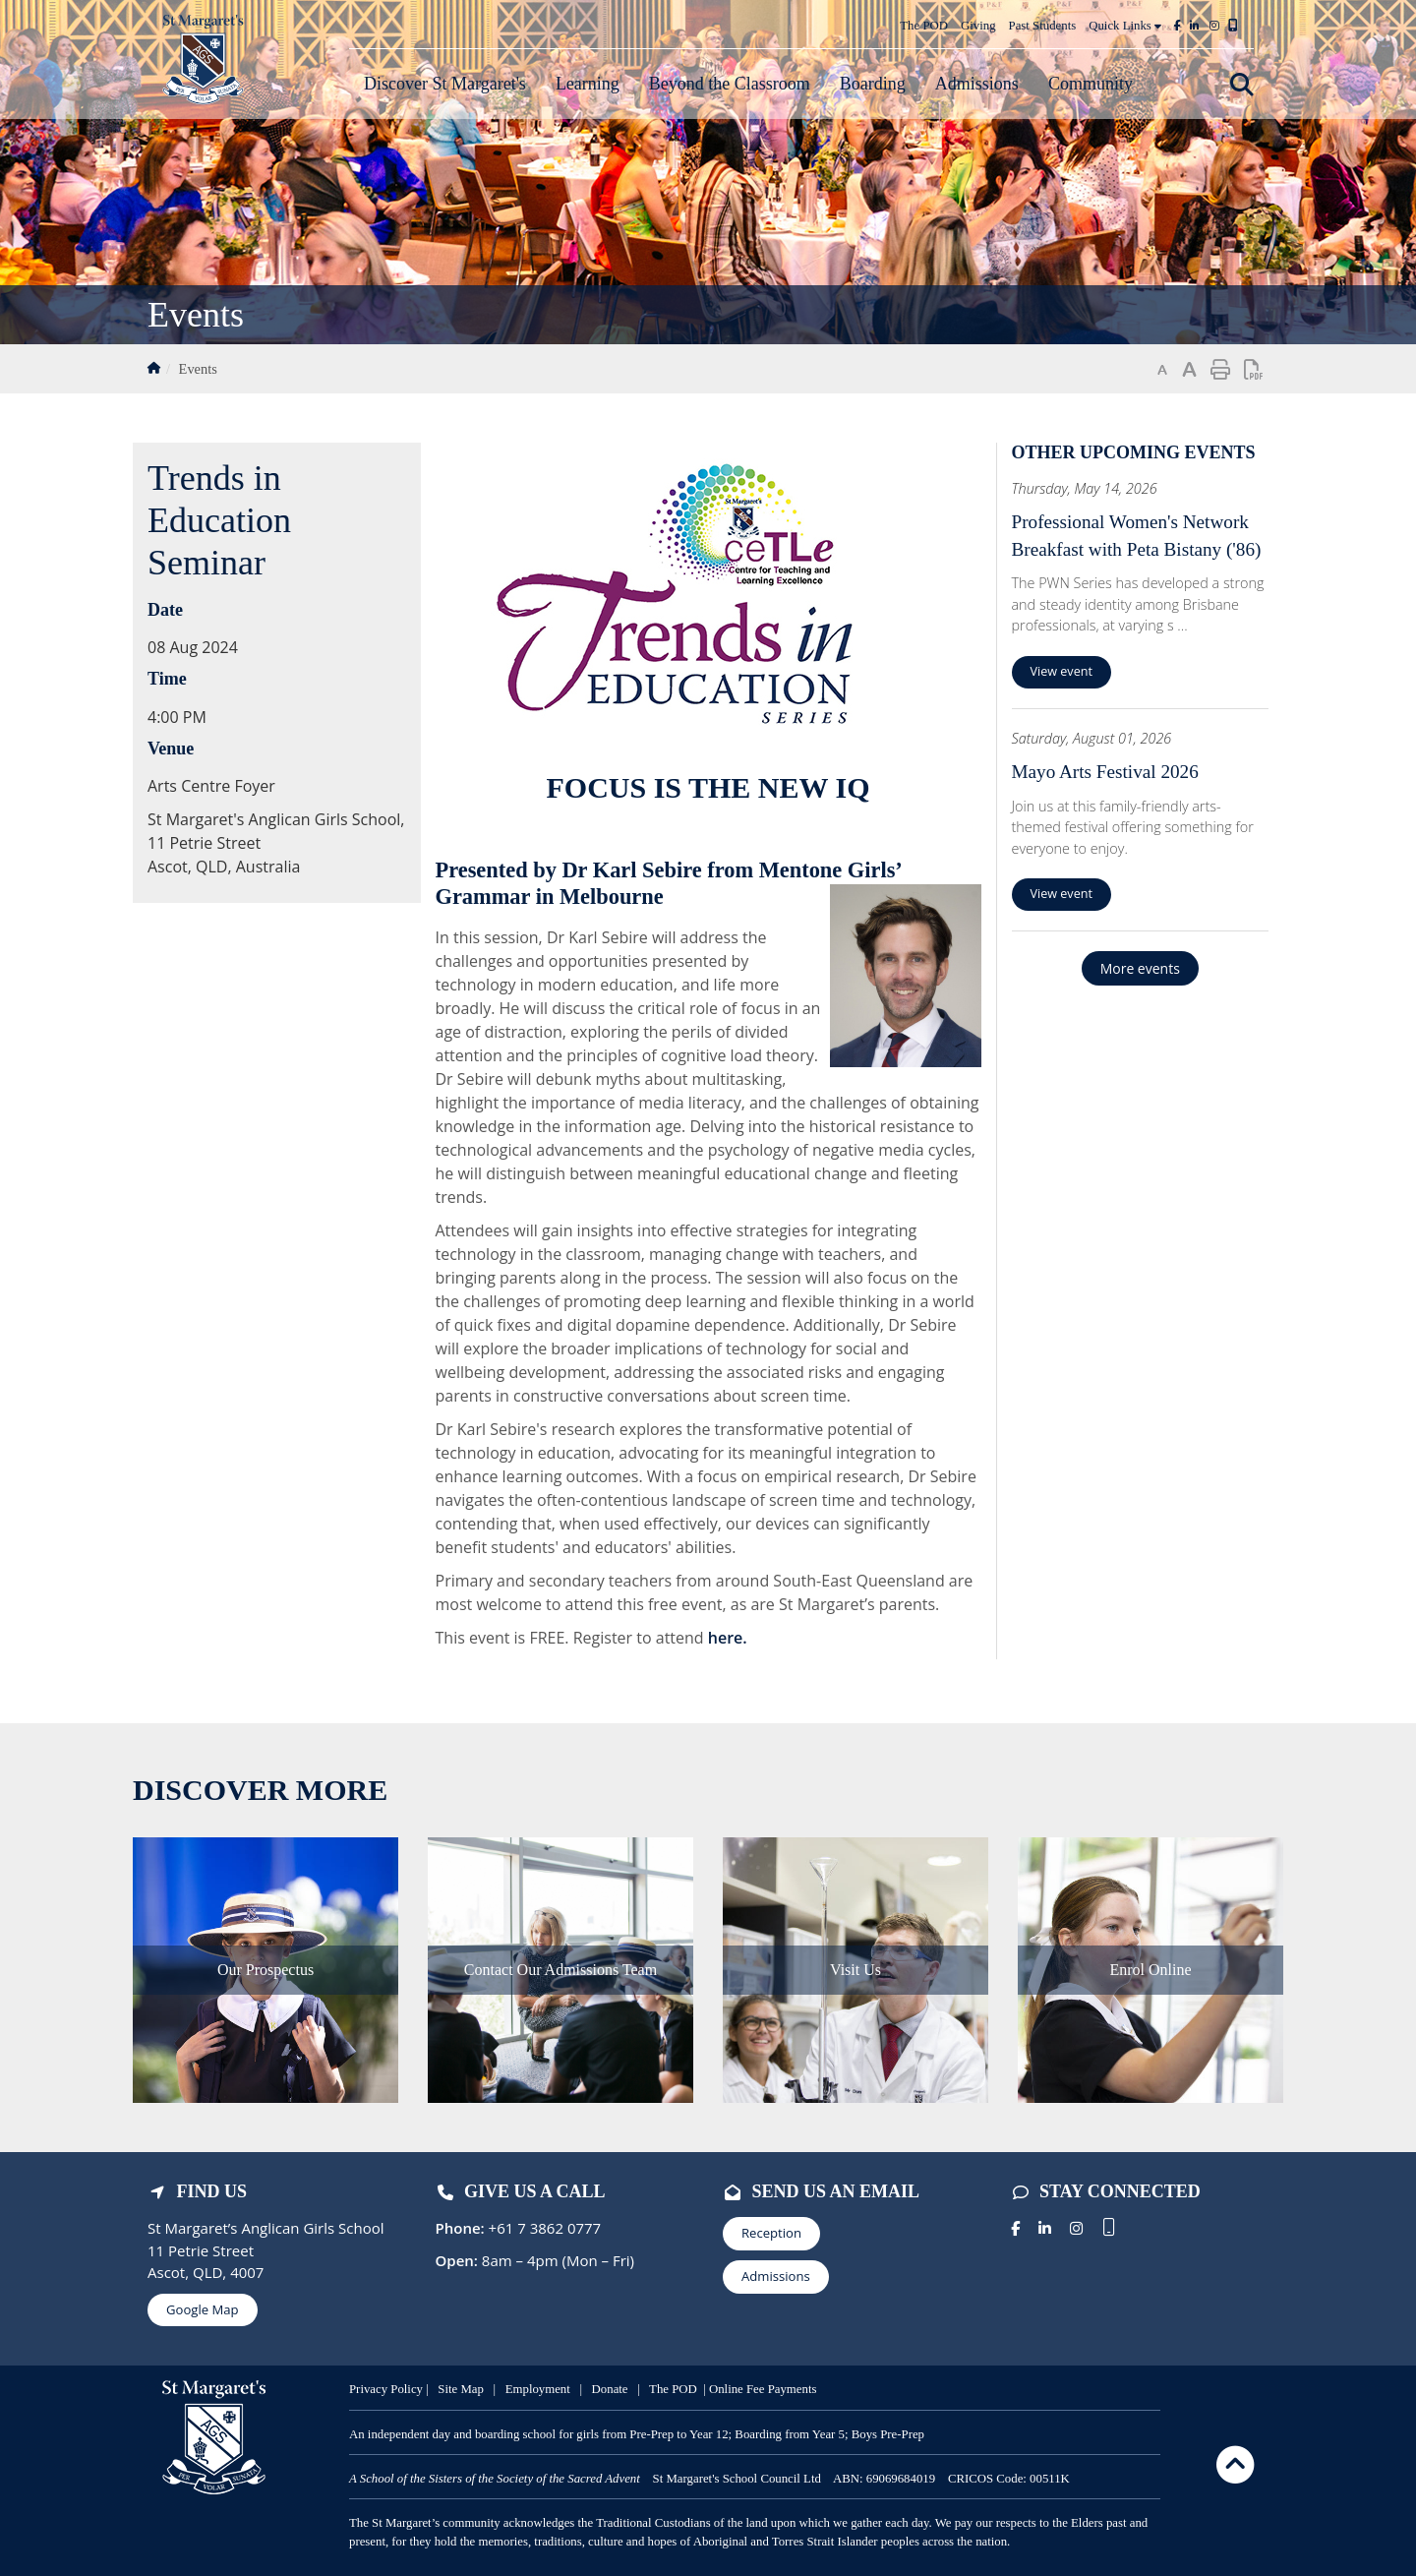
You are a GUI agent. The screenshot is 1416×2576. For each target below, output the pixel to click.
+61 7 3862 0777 (543, 2228)
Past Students (1043, 25)
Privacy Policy (386, 2389)
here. (727, 1637)
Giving (978, 25)
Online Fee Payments (762, 2389)
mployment (543, 2389)
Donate (611, 2389)
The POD (924, 25)
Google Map (202, 2309)
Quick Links (1125, 25)
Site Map (461, 2389)
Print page (1220, 370)
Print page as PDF (1253, 370)
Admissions (775, 2276)
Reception (771, 2233)
